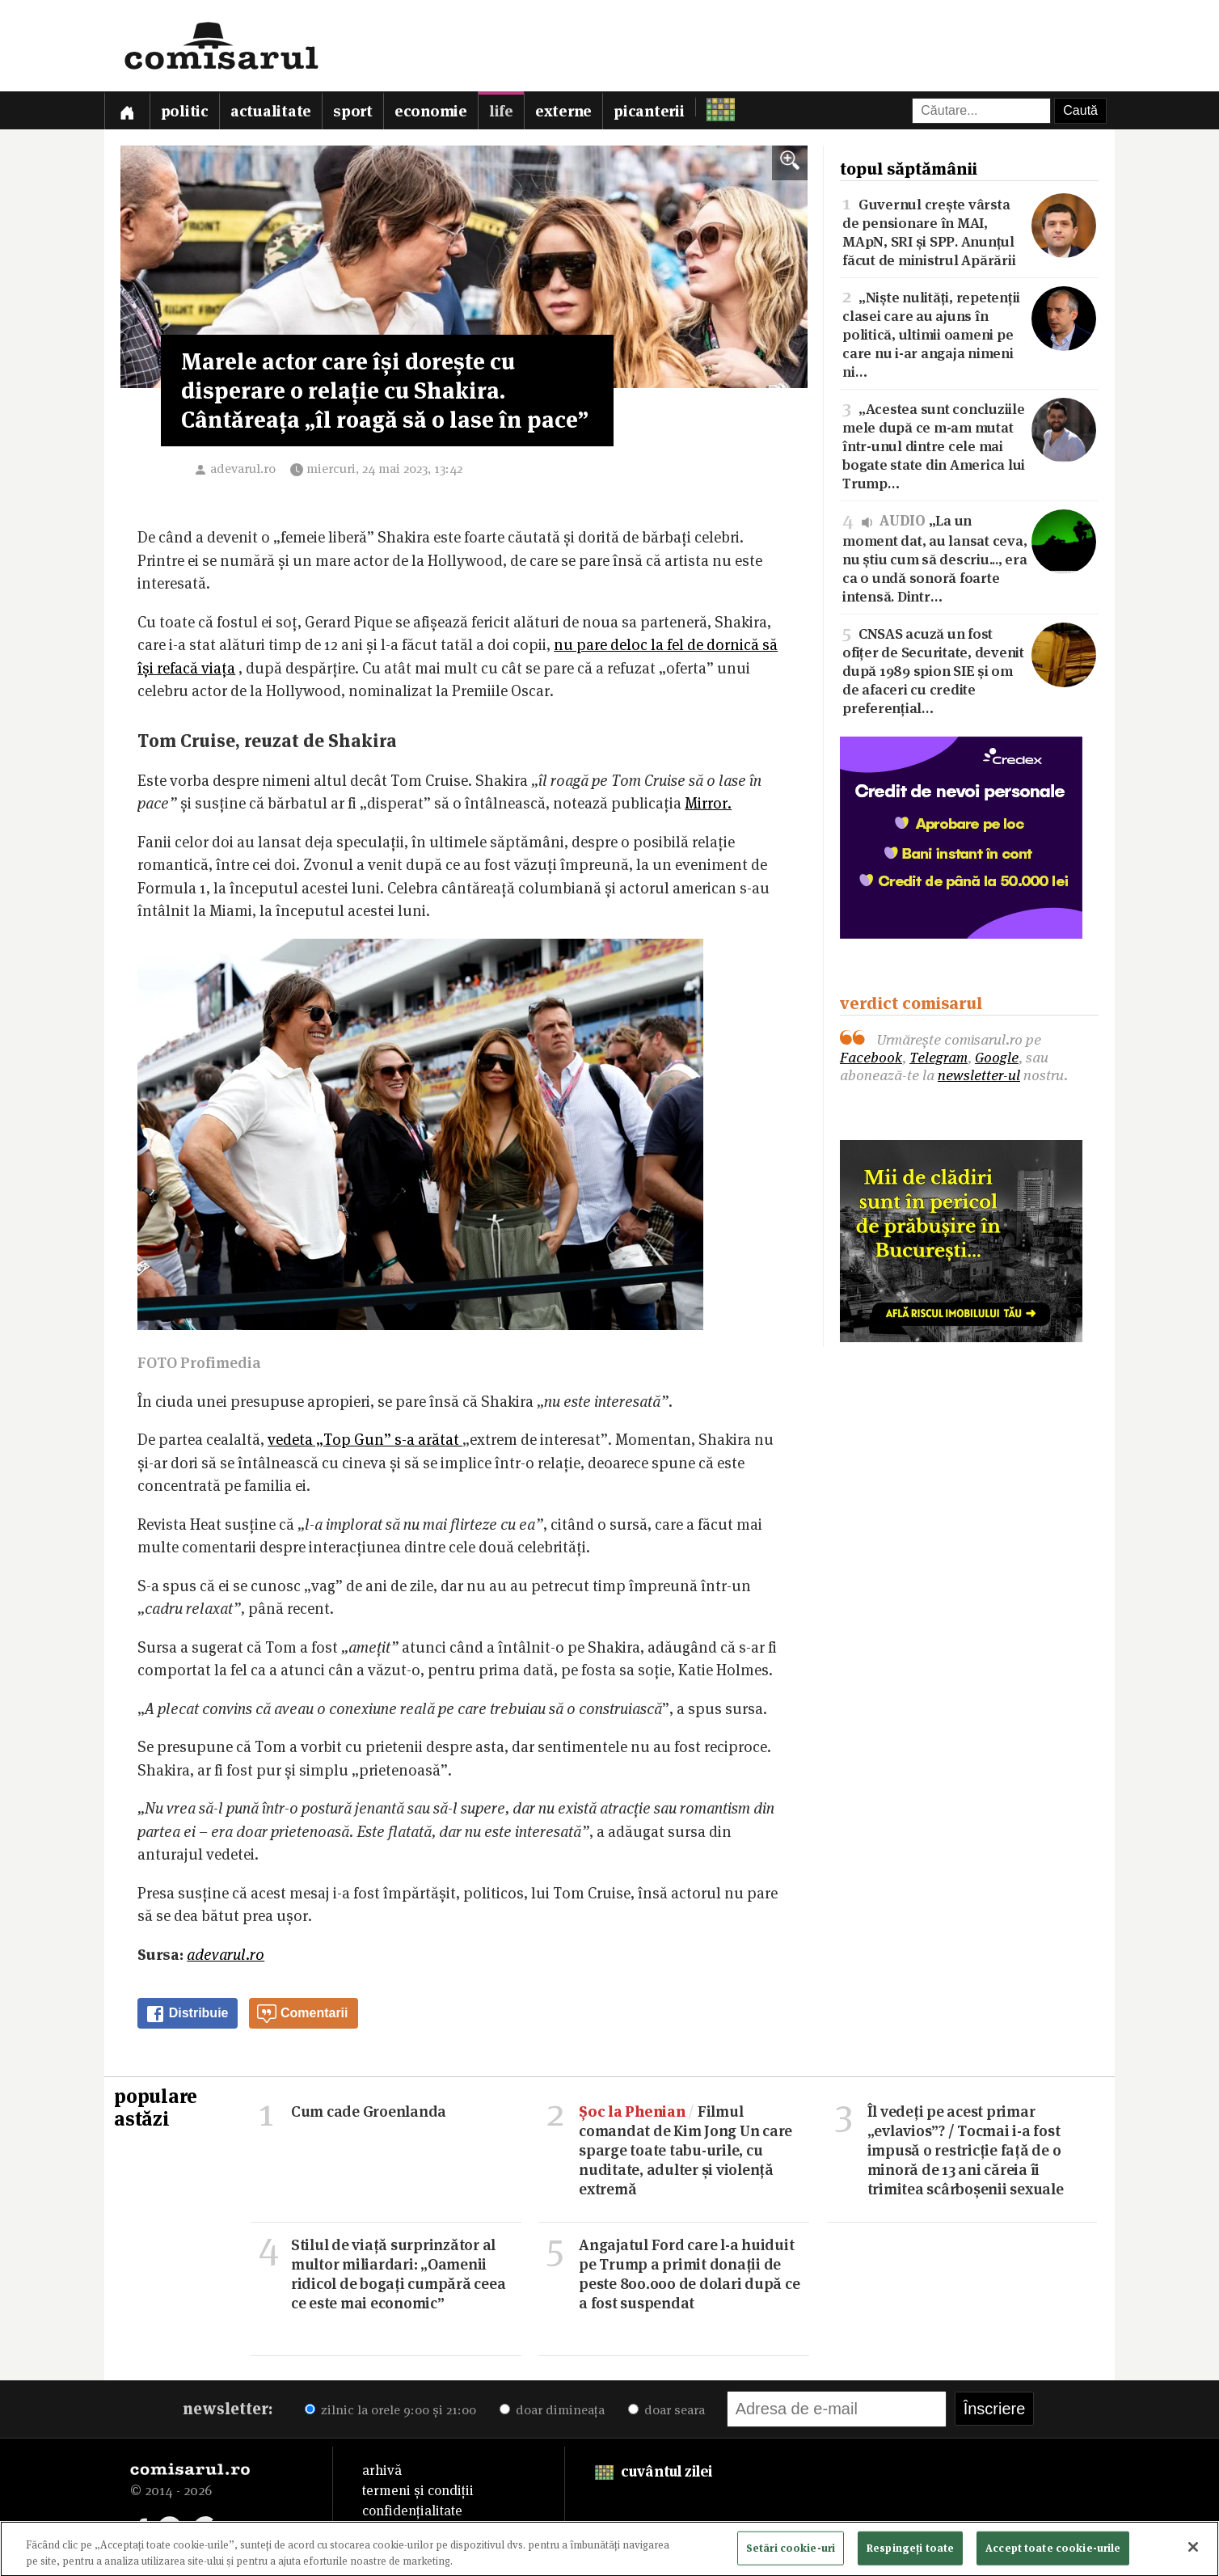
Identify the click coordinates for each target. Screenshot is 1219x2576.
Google (997, 1057)
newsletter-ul (979, 1074)
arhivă (382, 2470)
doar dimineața (552, 2410)
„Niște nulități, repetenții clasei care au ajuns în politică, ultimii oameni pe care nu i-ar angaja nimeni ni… (969, 333)
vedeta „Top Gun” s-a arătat (365, 1439)
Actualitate (270, 111)
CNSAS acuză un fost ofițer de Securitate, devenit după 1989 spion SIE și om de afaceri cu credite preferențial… (969, 669)
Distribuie (187, 2014)
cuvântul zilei (653, 2471)
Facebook (871, 1057)
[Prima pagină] (127, 110)
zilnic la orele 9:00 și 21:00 (390, 2410)
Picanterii (649, 111)
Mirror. (708, 803)
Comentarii (302, 2014)
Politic (185, 111)
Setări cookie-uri (790, 2551)
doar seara (666, 2410)
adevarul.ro (243, 468)
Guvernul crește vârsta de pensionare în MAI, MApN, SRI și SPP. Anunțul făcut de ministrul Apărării (969, 230)
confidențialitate (412, 2510)
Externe (563, 111)
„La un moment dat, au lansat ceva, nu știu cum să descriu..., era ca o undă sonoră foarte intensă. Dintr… (969, 557)
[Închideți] (1193, 2552)
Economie (430, 111)
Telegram (938, 1057)
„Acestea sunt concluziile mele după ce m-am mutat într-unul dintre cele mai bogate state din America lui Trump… (969, 445)
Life (501, 111)
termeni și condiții (418, 2490)
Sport (353, 111)
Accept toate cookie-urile (1052, 2551)
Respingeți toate (910, 2551)
